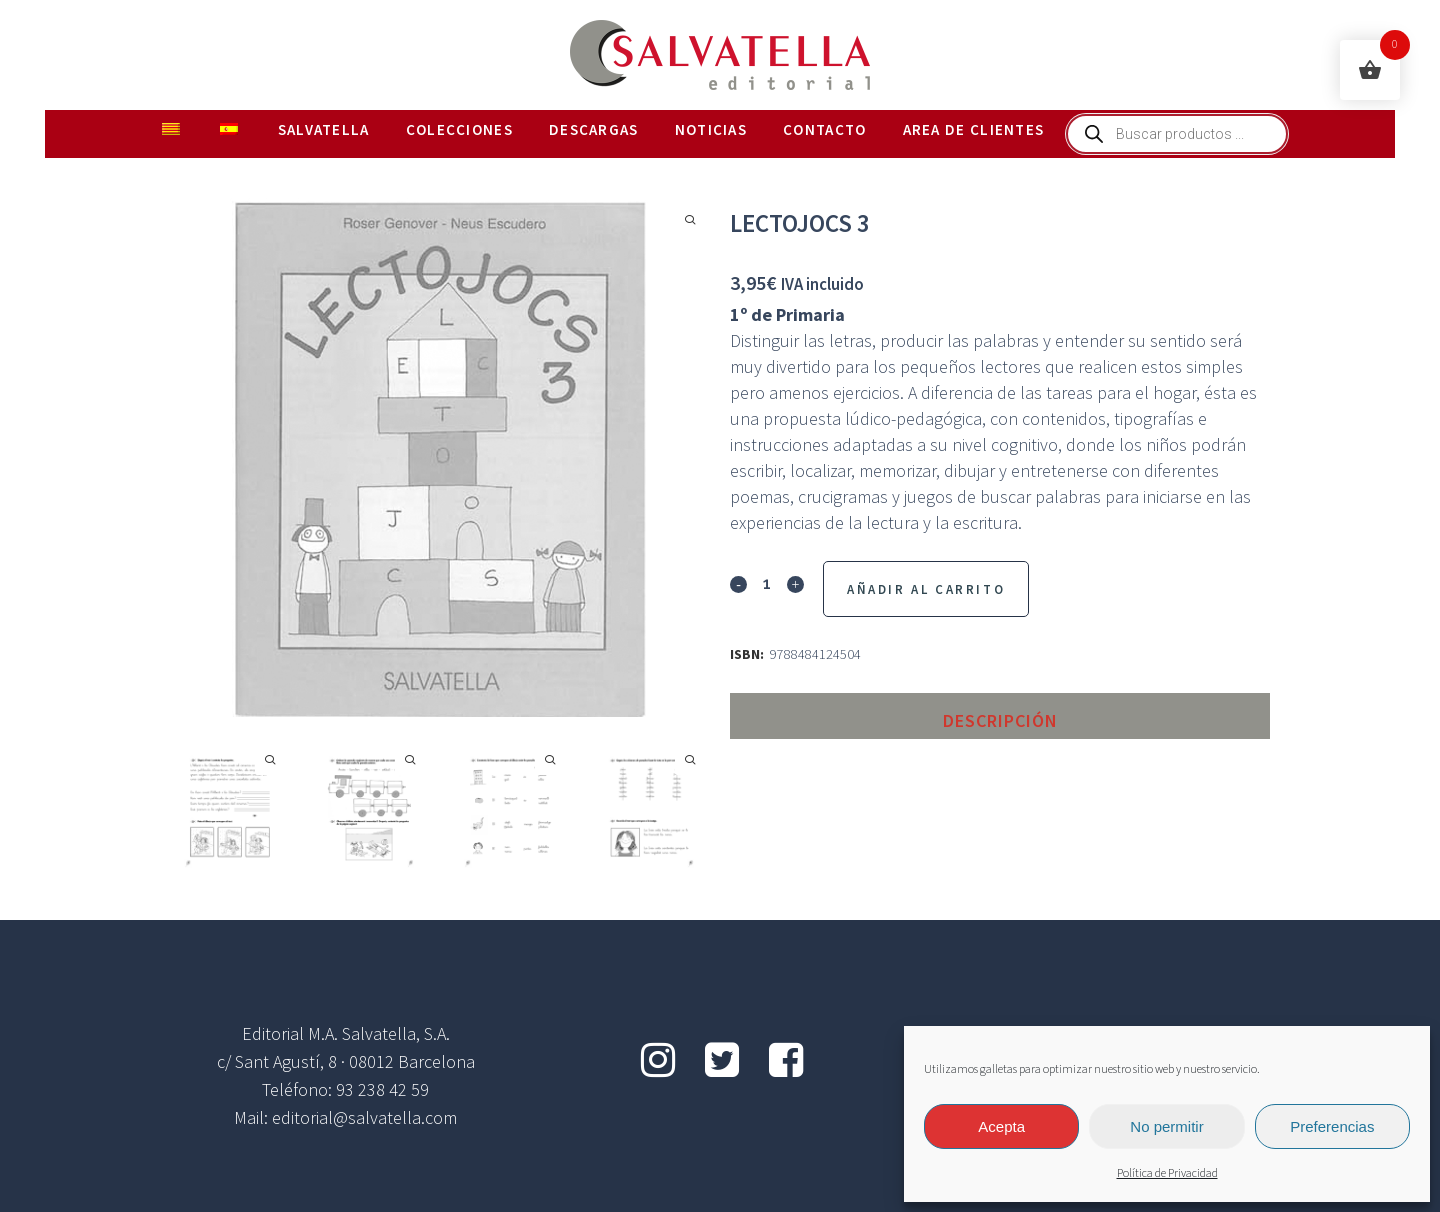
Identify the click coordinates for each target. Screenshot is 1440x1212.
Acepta (1001, 1126)
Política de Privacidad (1167, 1173)
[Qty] (767, 583)
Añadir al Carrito (926, 589)
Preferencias (1332, 1126)
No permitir (1166, 1126)
